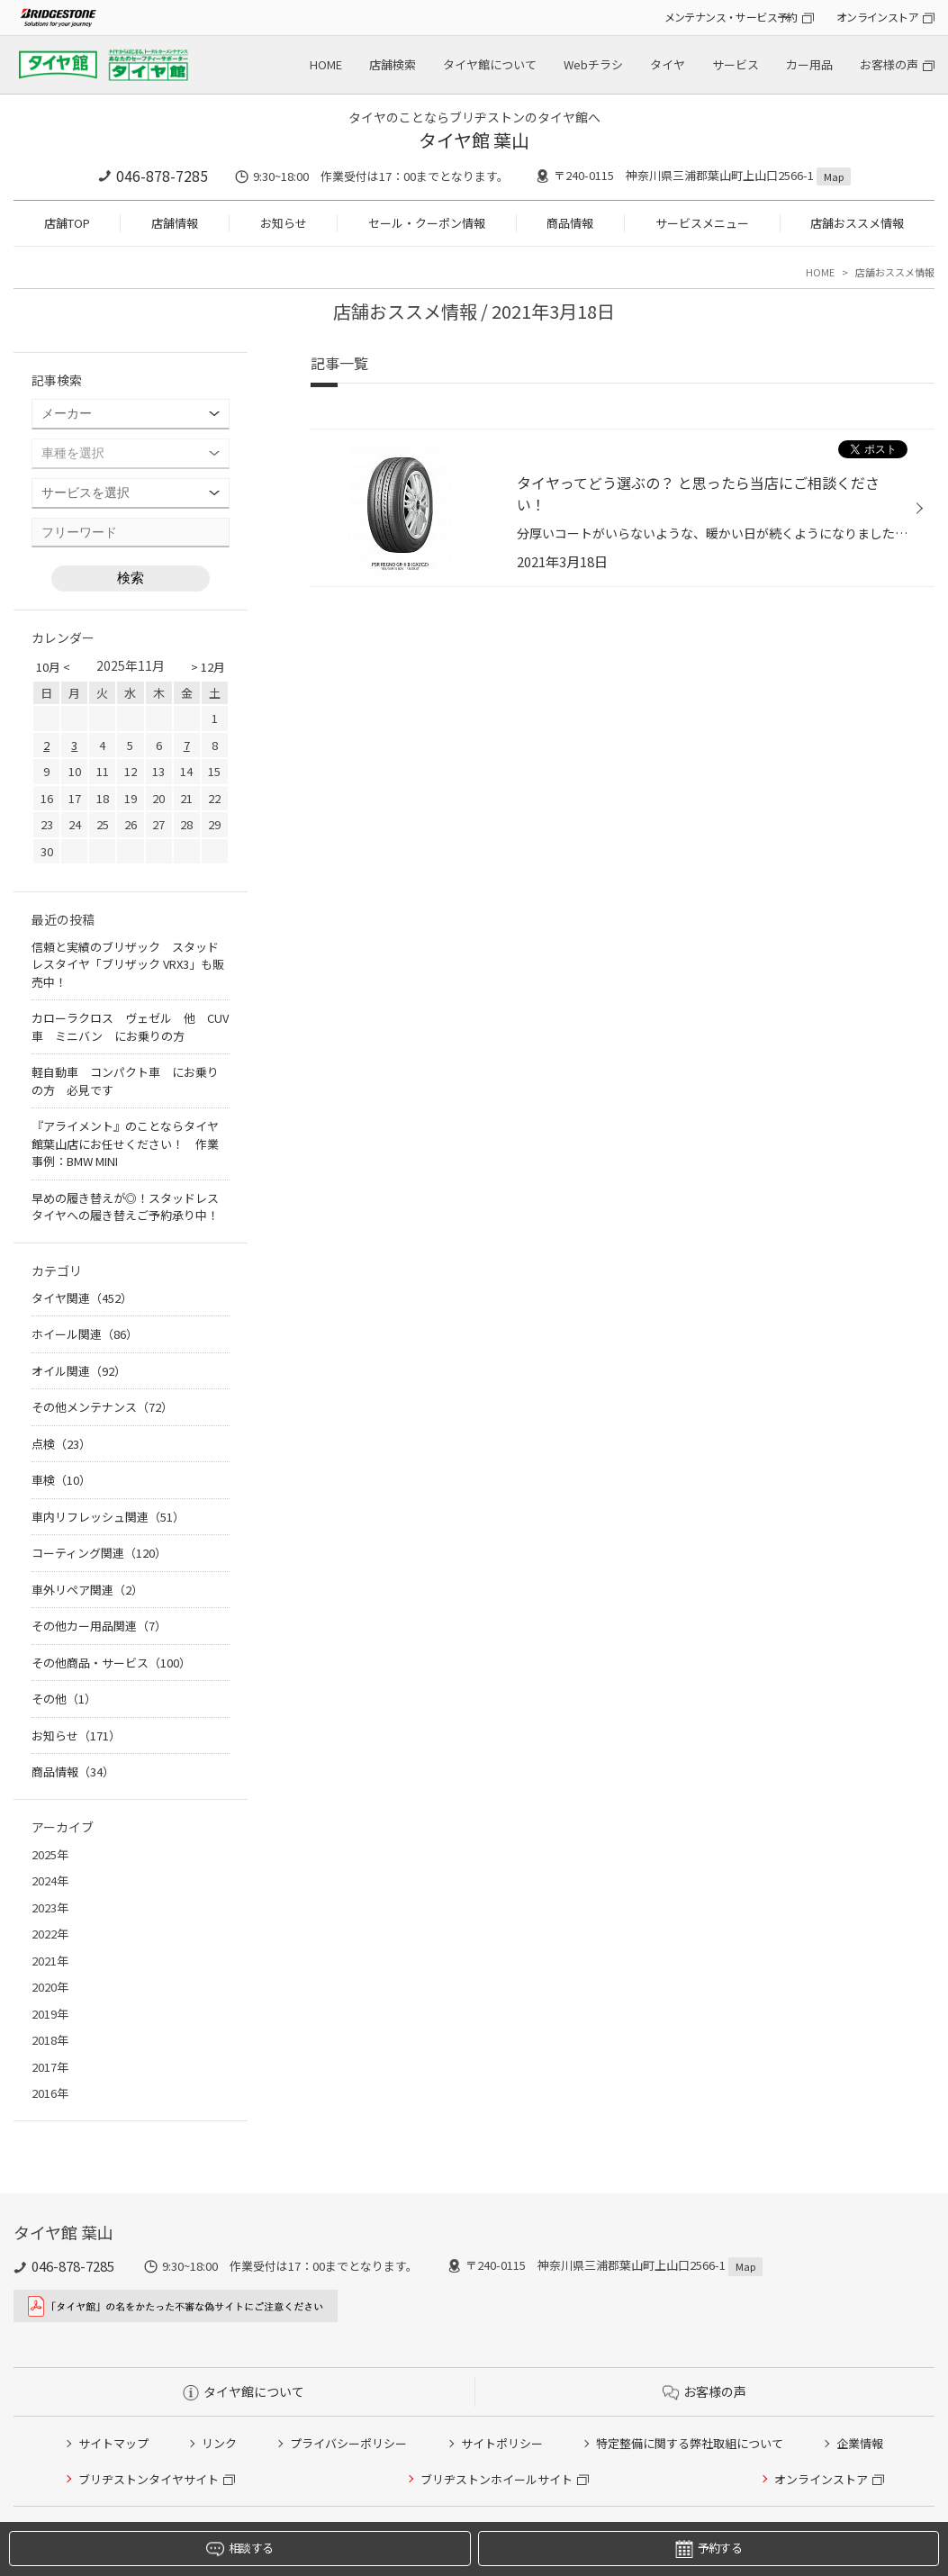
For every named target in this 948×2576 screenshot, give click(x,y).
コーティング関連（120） (99, 1552)
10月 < (53, 666)
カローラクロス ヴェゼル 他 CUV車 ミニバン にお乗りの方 (130, 1026)
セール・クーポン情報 (426, 222)
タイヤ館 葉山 (474, 140)
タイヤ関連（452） (82, 1297)
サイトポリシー (502, 2443)
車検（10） (61, 1479)
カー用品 (809, 64)
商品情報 (569, 222)
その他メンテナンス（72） (102, 1406)
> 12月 (208, 666)
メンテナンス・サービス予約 (731, 16)
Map (834, 176)
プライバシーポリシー (348, 2443)
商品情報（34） (73, 1771)
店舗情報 (174, 222)
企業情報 (859, 2443)
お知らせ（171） (76, 1735)
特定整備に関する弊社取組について (689, 2443)
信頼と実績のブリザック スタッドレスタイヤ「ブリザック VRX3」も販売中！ (128, 964)
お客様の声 (889, 64)
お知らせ (283, 222)
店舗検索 (392, 64)
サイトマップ (113, 2443)
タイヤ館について (490, 64)
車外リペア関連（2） (87, 1589)
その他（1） (64, 1698)
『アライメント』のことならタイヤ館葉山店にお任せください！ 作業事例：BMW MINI (125, 1143)
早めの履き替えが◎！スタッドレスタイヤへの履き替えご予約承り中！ (125, 1207)
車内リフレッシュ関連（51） (108, 1516)
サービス (735, 64)
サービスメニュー (702, 222)
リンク (219, 2443)
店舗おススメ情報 (857, 222)
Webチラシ (593, 64)
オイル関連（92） (79, 1370)
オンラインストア (877, 16)
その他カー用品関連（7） (99, 1625)
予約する (708, 2548)
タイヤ (667, 64)
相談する (239, 2548)
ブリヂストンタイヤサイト (148, 2479)
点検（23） (61, 1443)
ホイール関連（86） (85, 1333)
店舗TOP (67, 222)
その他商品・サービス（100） (111, 1662)
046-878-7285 (162, 175)
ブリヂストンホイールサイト (496, 2479)
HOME (326, 64)
